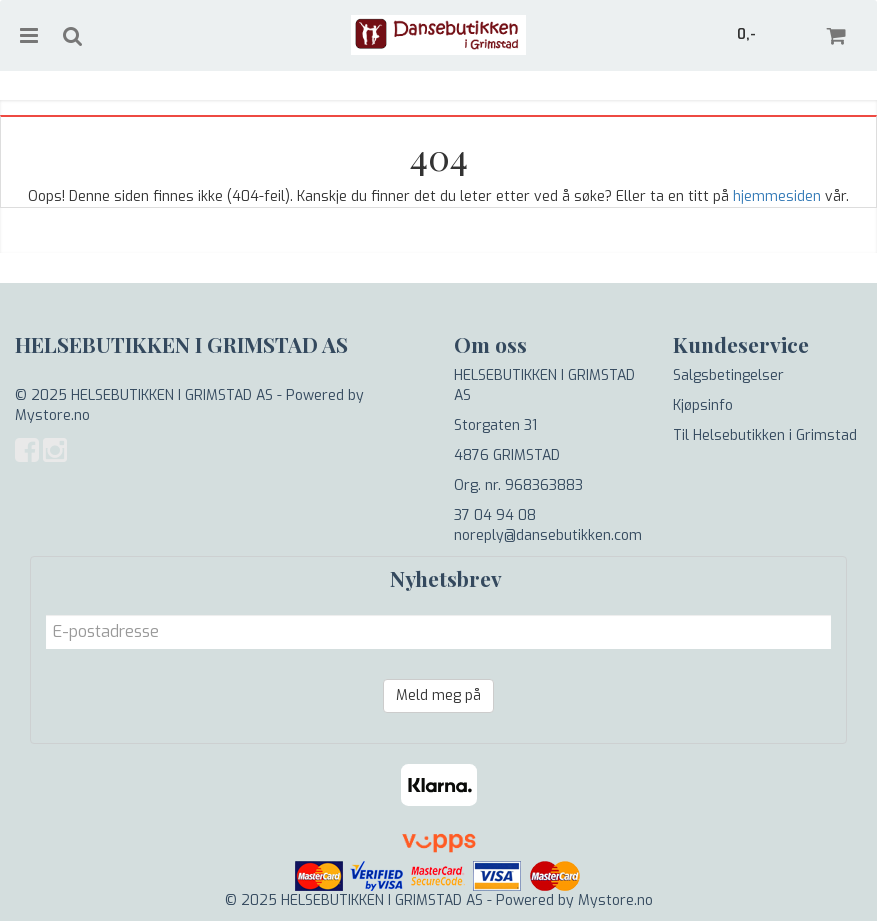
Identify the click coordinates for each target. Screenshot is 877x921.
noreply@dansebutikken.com (548, 535)
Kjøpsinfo (703, 405)
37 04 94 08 (495, 515)
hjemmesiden (777, 196)
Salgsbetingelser (728, 375)
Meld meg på (438, 695)
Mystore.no (52, 415)
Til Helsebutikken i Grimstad (765, 435)
